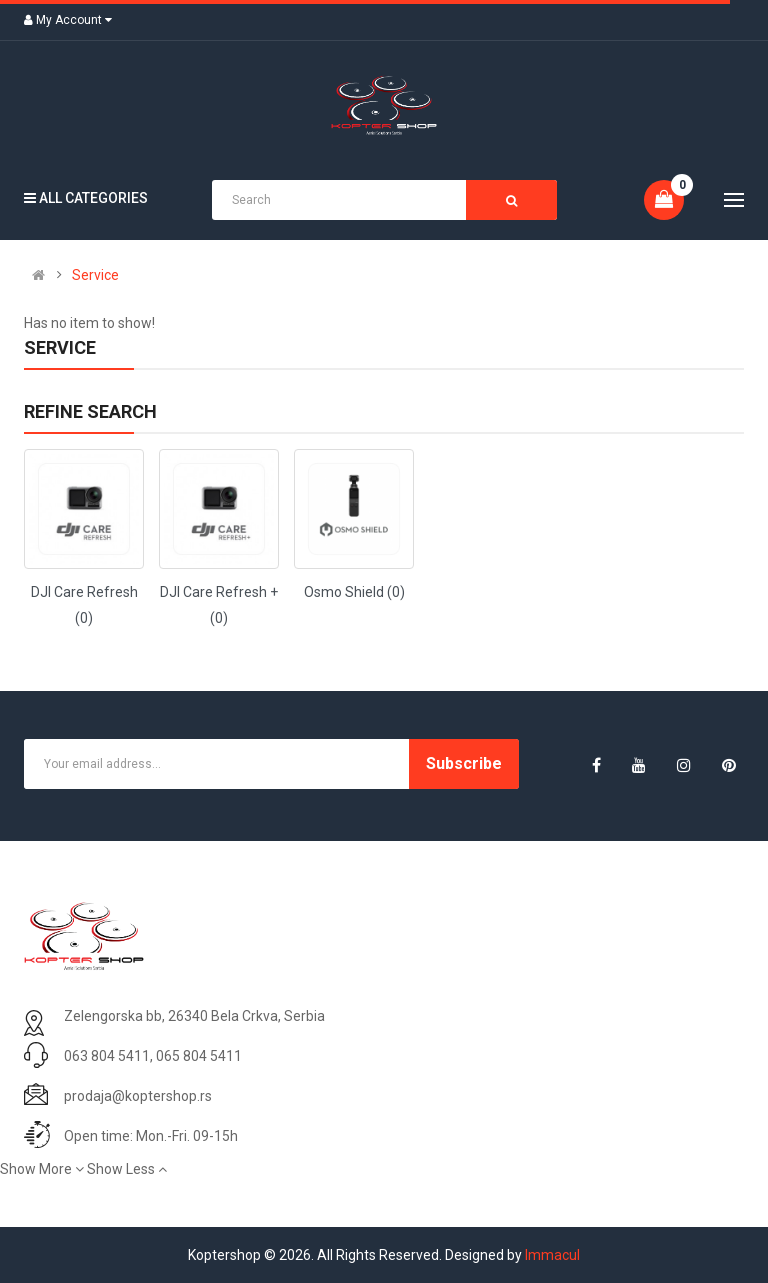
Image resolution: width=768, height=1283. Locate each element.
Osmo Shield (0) (354, 592)
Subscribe (464, 763)
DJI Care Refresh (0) (84, 605)
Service (95, 275)
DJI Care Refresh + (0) (219, 605)
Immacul (552, 1255)
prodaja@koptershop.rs (138, 1096)
